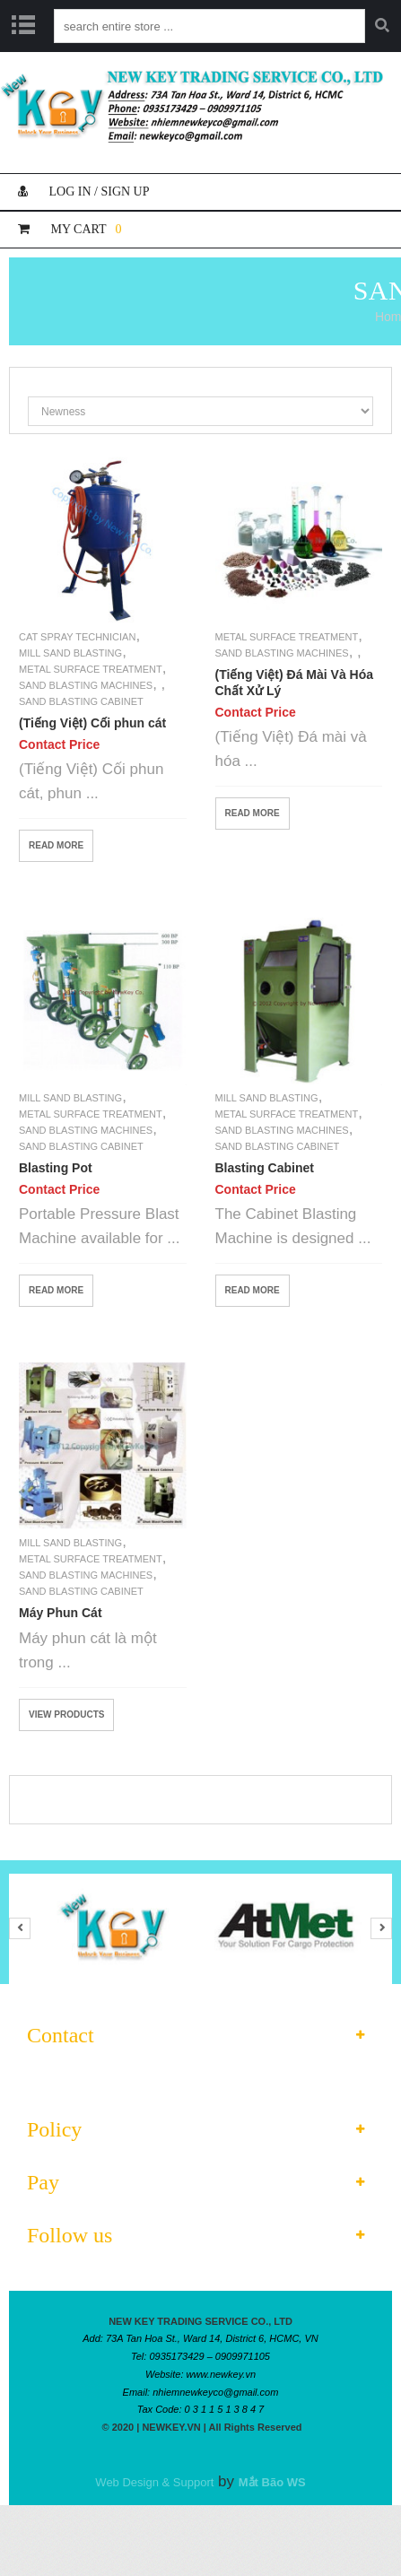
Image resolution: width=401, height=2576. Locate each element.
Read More (56, 845)
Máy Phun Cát (60, 1613)
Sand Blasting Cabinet (81, 701)
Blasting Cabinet (264, 1168)
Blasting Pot (55, 1168)
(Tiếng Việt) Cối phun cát (92, 723)
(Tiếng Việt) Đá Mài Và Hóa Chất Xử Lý (294, 682)
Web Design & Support (154, 2482)
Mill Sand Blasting (70, 653)
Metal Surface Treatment (90, 669)
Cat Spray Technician (77, 636)
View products (66, 1714)
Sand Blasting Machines (86, 685)
